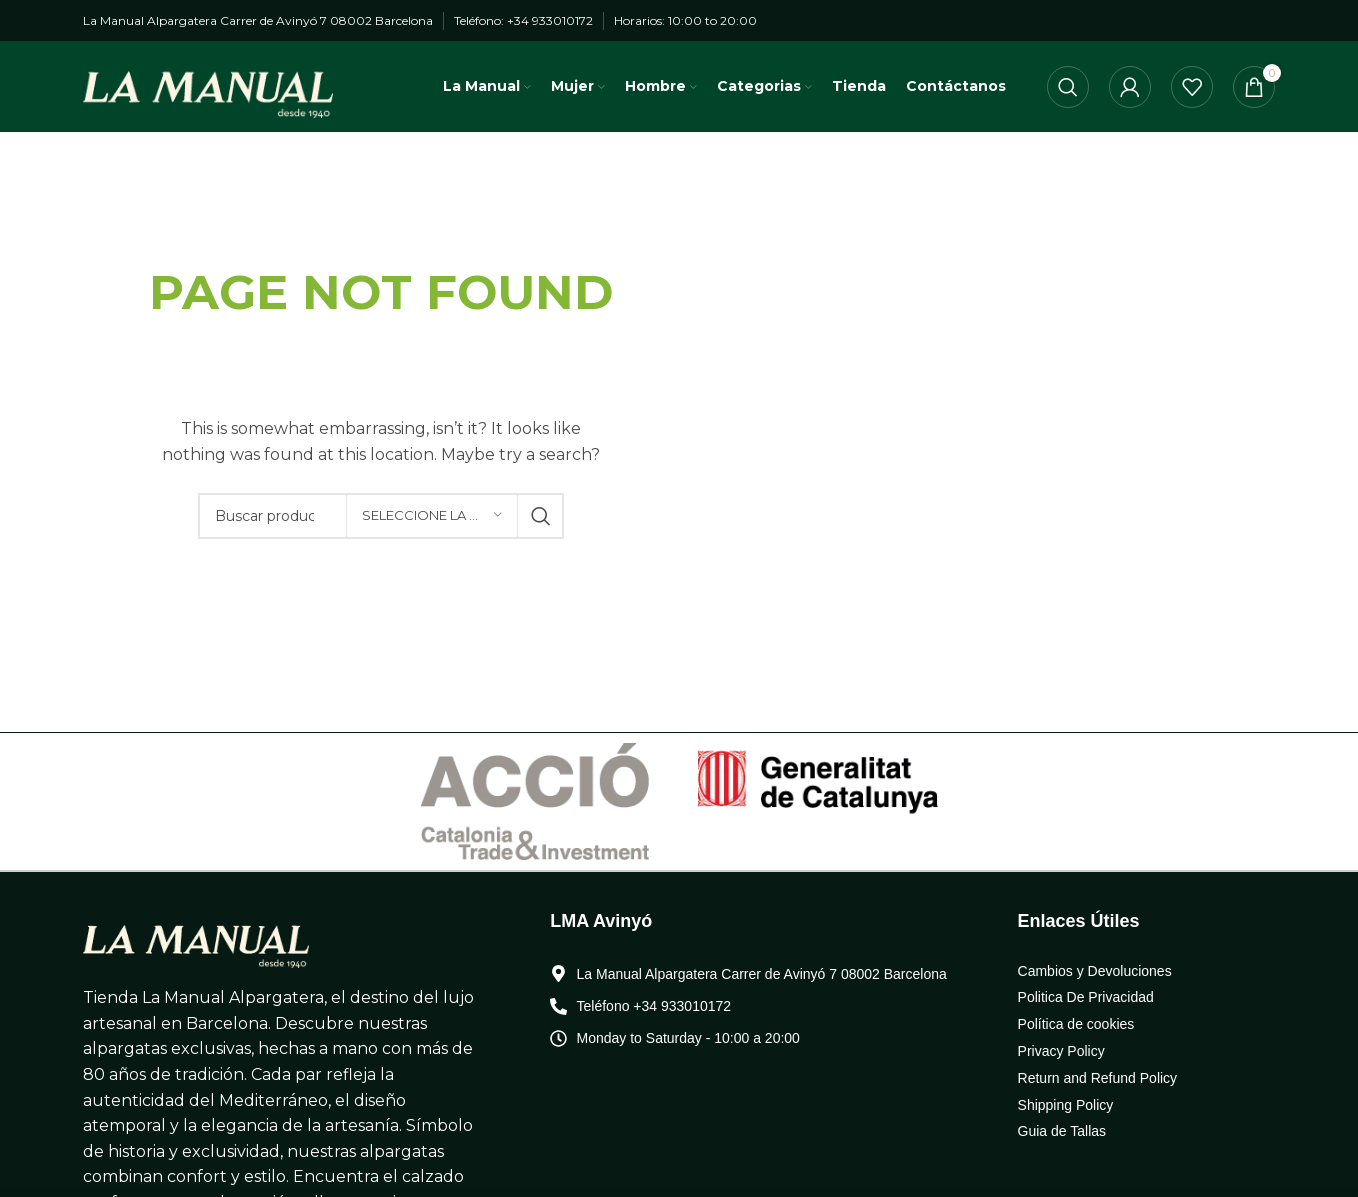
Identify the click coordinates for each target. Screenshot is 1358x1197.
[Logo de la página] (208, 92)
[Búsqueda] (1068, 94)
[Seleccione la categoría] (432, 529)
